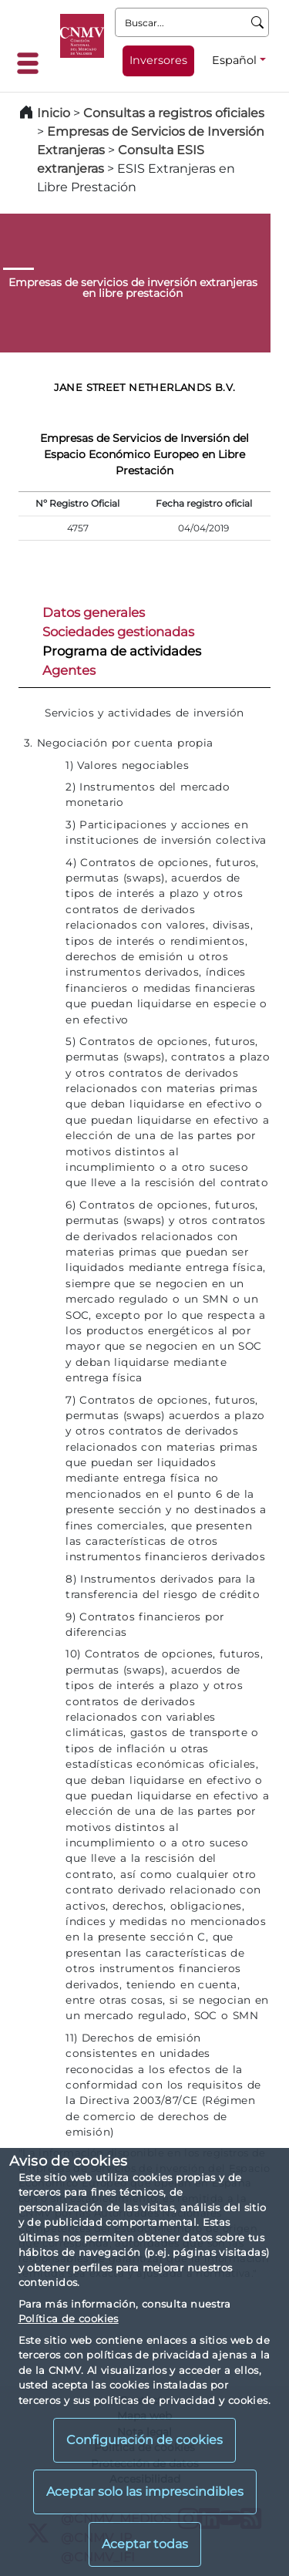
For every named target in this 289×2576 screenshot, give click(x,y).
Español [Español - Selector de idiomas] (234, 60)
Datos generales (93, 612)
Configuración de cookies (144, 2440)
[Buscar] (258, 22)
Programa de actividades (121, 651)
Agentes (69, 670)
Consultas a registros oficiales (173, 113)
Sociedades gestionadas (118, 631)
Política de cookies (68, 2318)
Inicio (53, 113)
